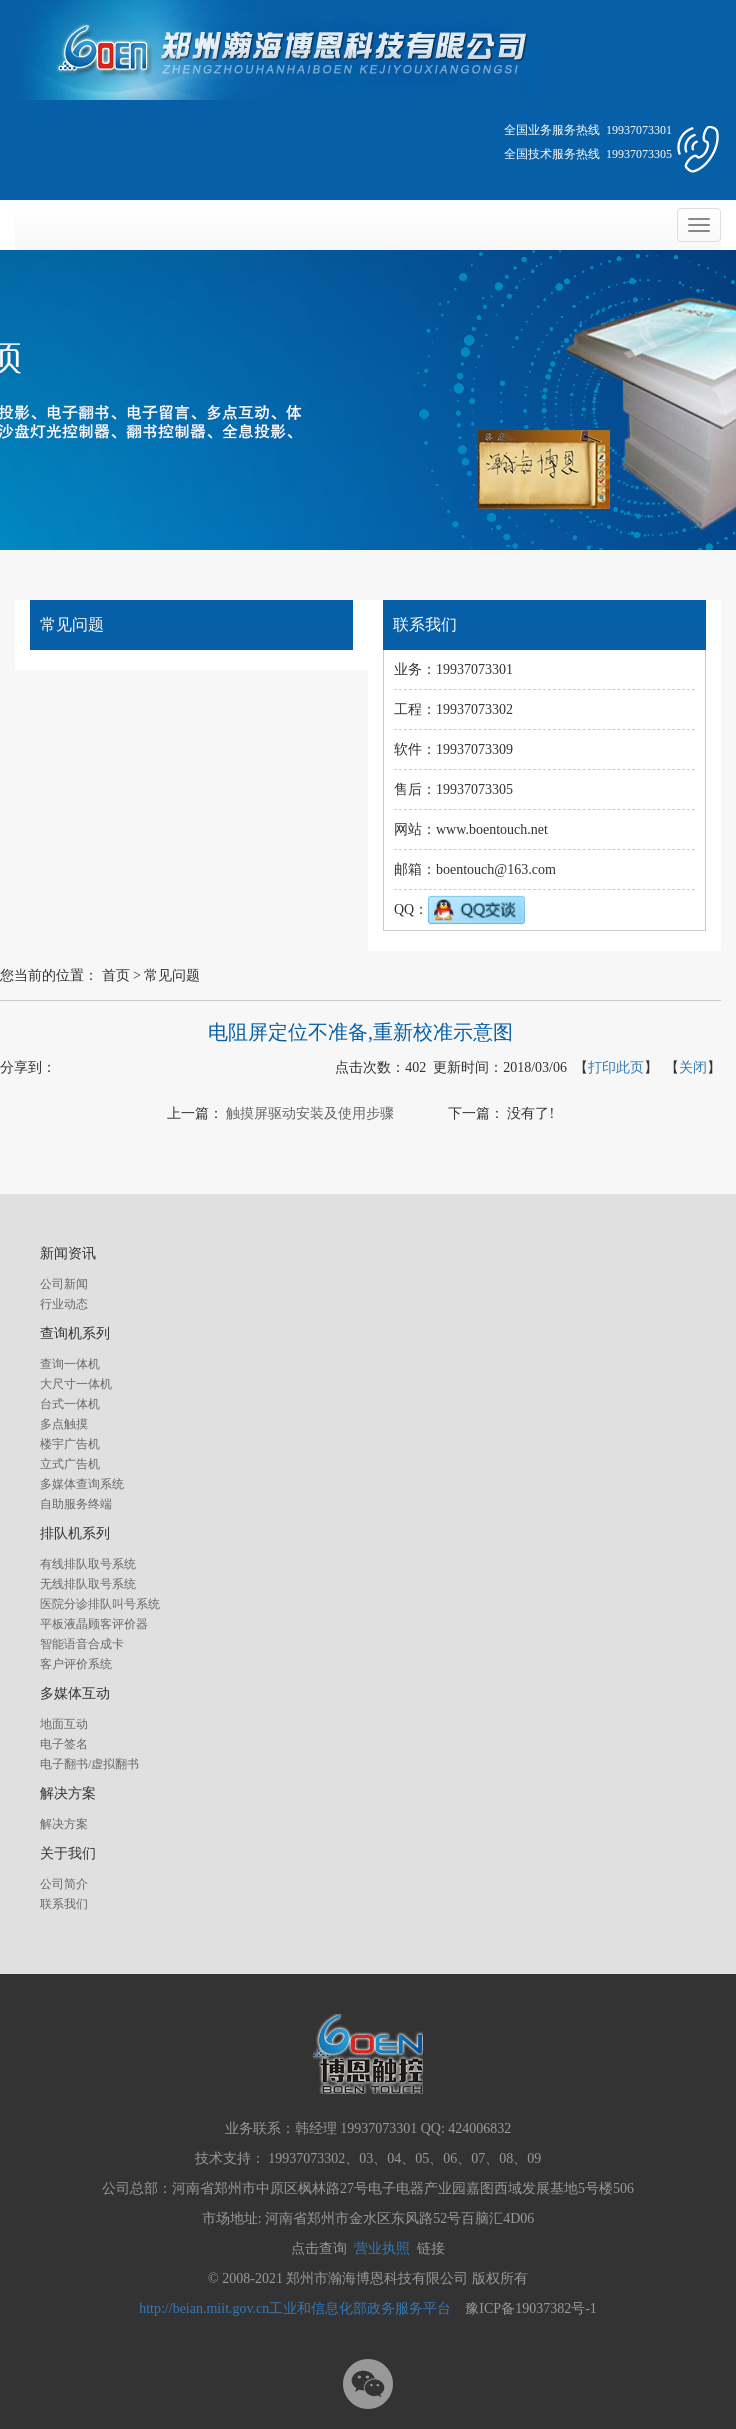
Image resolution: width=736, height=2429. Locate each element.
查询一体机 (70, 1364)
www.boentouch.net (492, 829)
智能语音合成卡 (82, 1644)
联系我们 (64, 1904)
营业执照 (382, 2248)
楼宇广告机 (70, 1444)
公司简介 (64, 1884)
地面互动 (64, 1724)
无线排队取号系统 (88, 1584)
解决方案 (64, 1824)
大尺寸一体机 (76, 1384)
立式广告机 (70, 1464)
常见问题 (172, 975)
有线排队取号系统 (88, 1564)
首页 (116, 975)
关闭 (693, 1067)
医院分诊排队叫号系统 (100, 1604)
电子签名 (64, 1744)
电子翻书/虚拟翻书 (89, 1764)
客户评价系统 (76, 1664)
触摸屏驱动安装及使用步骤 (310, 1113)
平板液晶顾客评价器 (94, 1624)
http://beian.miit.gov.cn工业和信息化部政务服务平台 (295, 2308)
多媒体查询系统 (82, 1484)
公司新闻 (64, 1284)
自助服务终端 (76, 1504)
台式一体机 (70, 1404)
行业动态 (64, 1304)
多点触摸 (64, 1424)
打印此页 (616, 1067)
